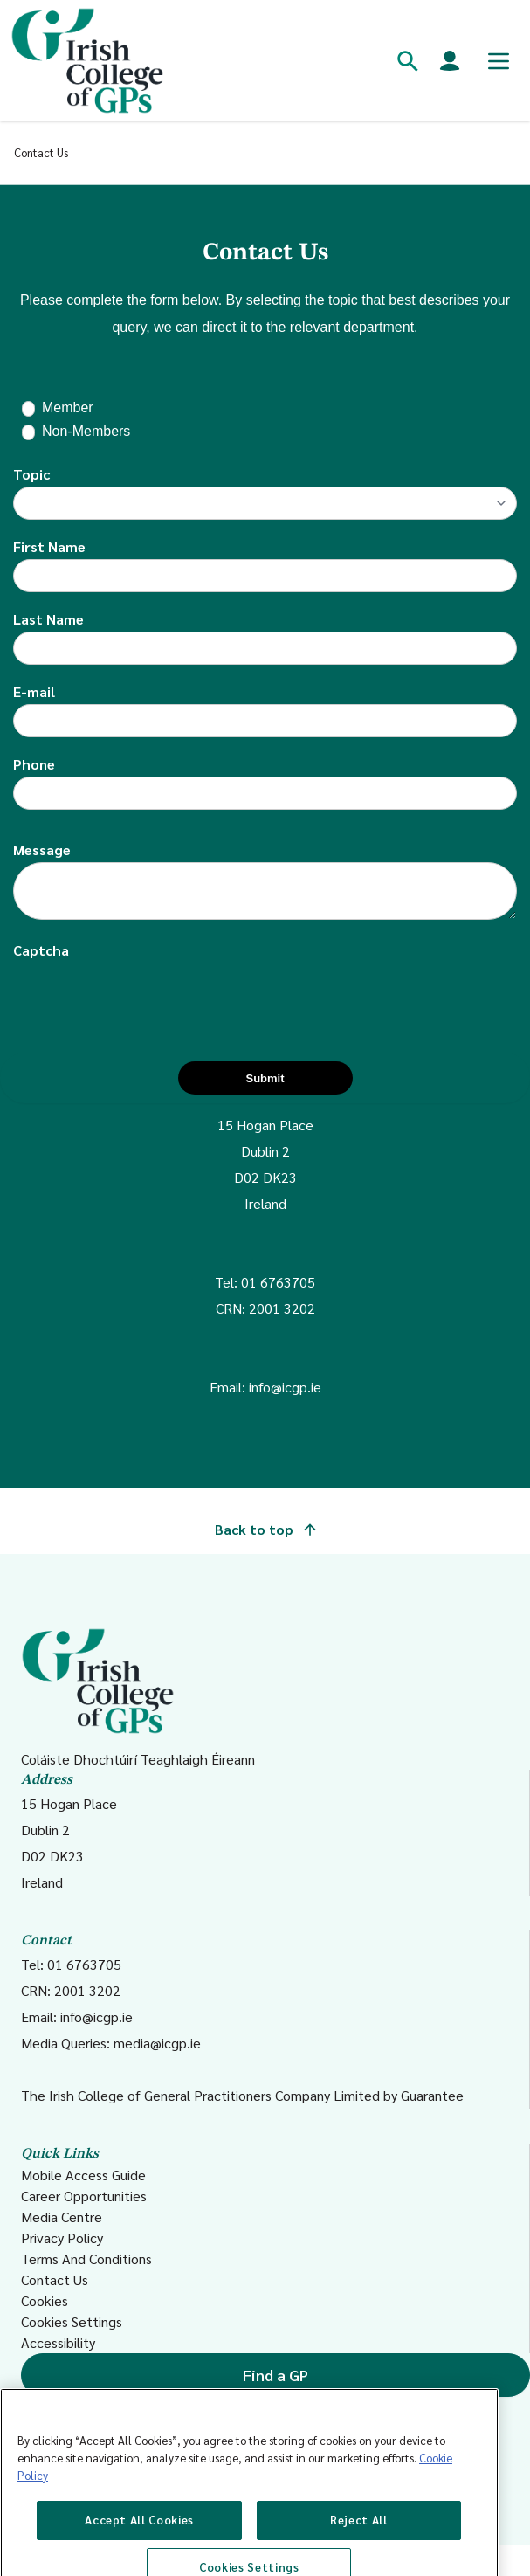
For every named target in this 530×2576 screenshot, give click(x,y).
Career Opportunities (84, 2195)
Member (67, 407)
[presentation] (146, 997)
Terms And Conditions (86, 2258)
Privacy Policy (62, 2237)
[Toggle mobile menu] (499, 61)
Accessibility (58, 2342)
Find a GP (275, 2375)
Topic (31, 474)
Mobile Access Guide (83, 2174)
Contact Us (54, 2279)
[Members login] (450, 61)
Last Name (48, 619)
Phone (34, 764)
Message (42, 849)
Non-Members (86, 431)
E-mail (34, 691)
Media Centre (61, 2216)
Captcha (41, 950)
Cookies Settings (71, 2321)
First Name (49, 546)
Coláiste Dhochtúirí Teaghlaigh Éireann (138, 1697)
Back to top (265, 1529)
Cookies (44, 2300)
